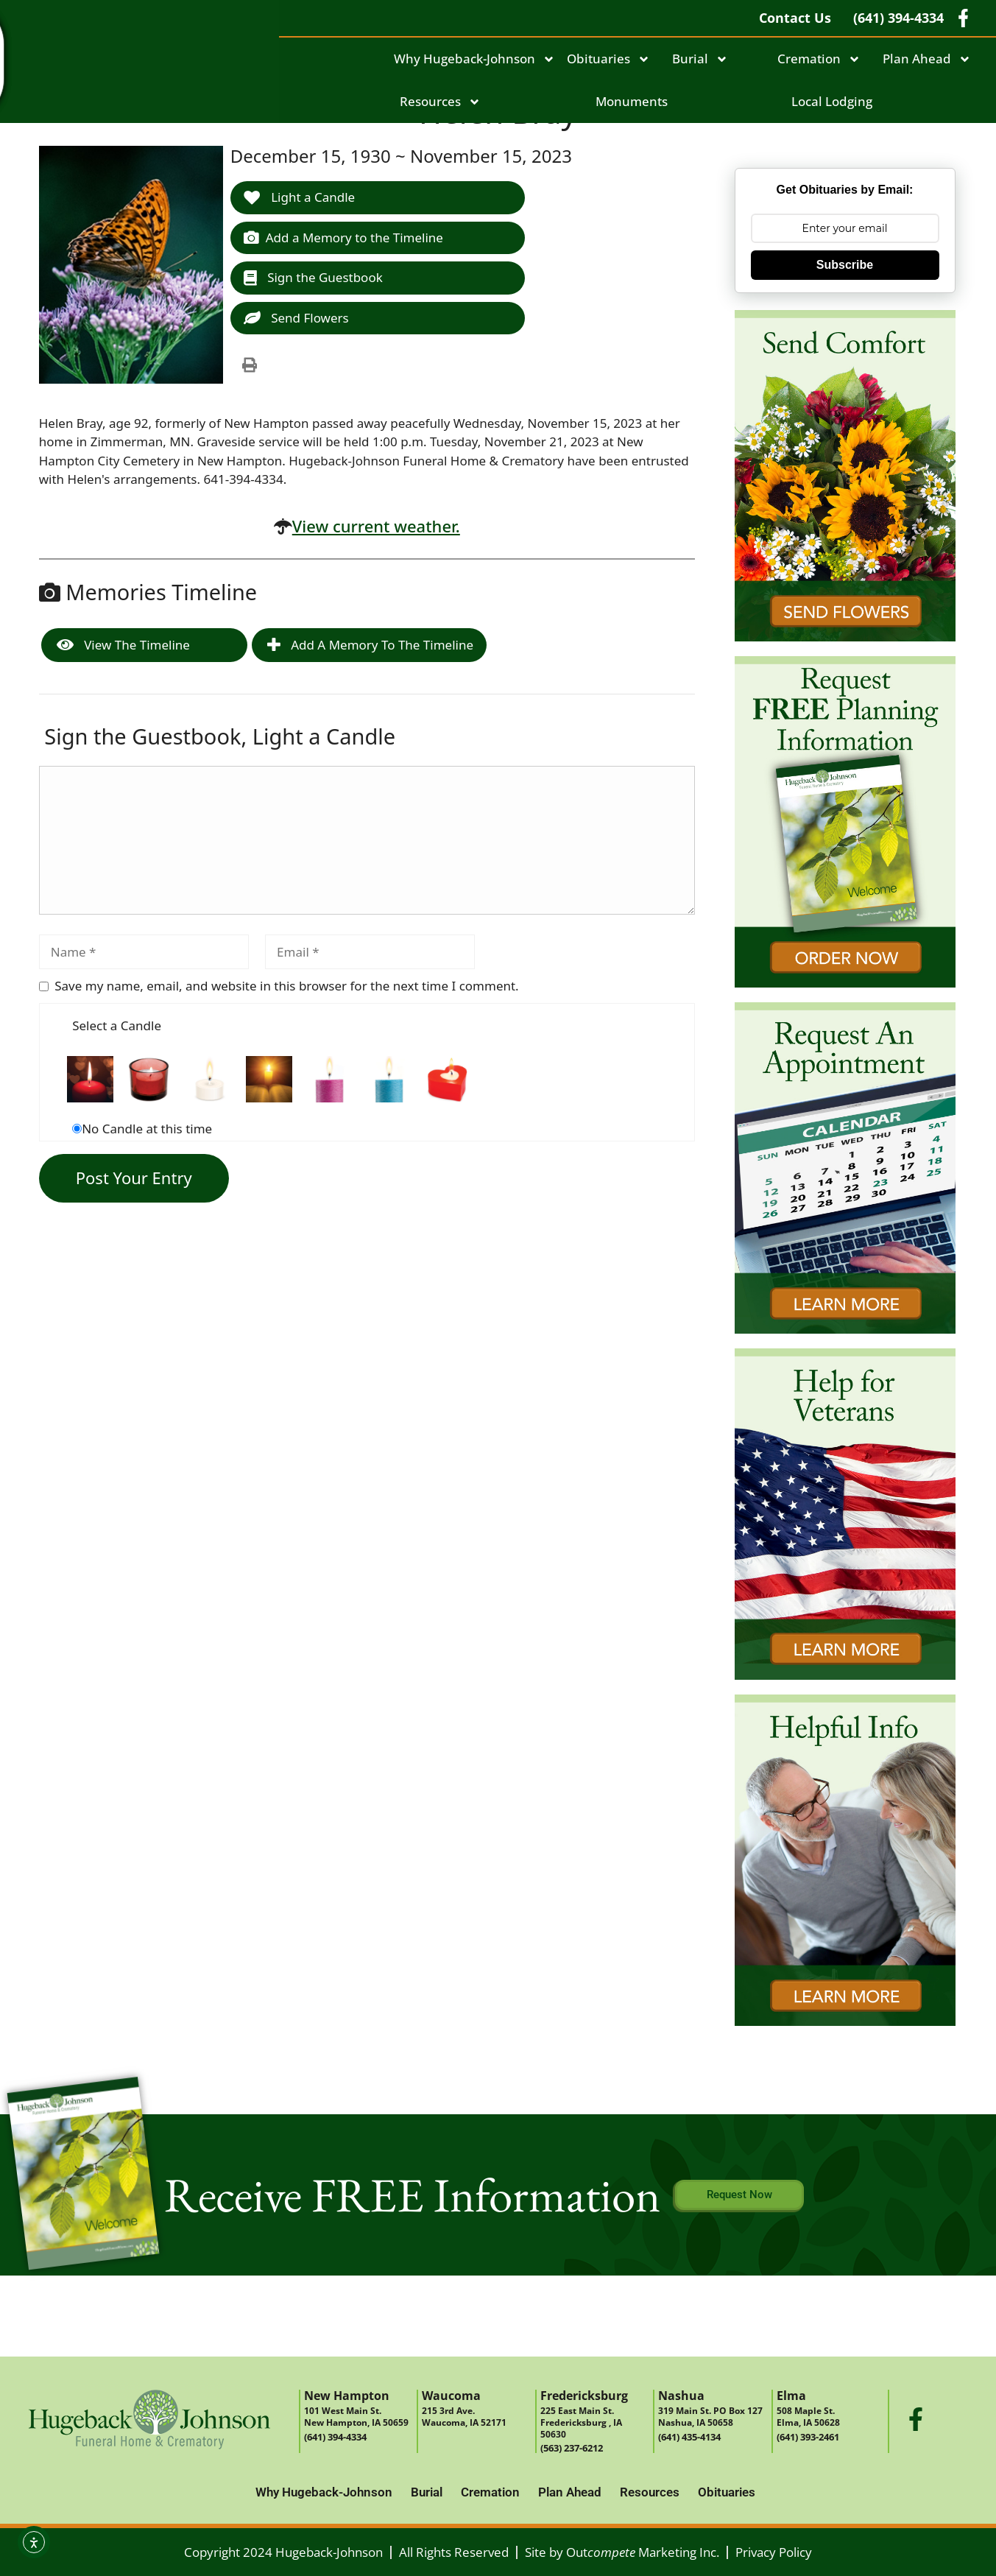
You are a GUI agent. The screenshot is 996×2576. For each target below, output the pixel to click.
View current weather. (376, 526)
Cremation (819, 59)
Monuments (632, 101)
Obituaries (608, 59)
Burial (700, 59)
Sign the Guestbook (313, 277)
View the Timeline (123, 644)
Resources (440, 102)
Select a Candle (116, 1025)
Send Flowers (296, 317)
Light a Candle (299, 197)
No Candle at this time (147, 1128)
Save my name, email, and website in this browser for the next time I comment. (286, 985)
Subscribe (844, 264)
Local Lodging (831, 101)
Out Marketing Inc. (642, 2552)
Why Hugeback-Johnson (474, 59)
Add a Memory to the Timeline (343, 237)
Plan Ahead (927, 59)
